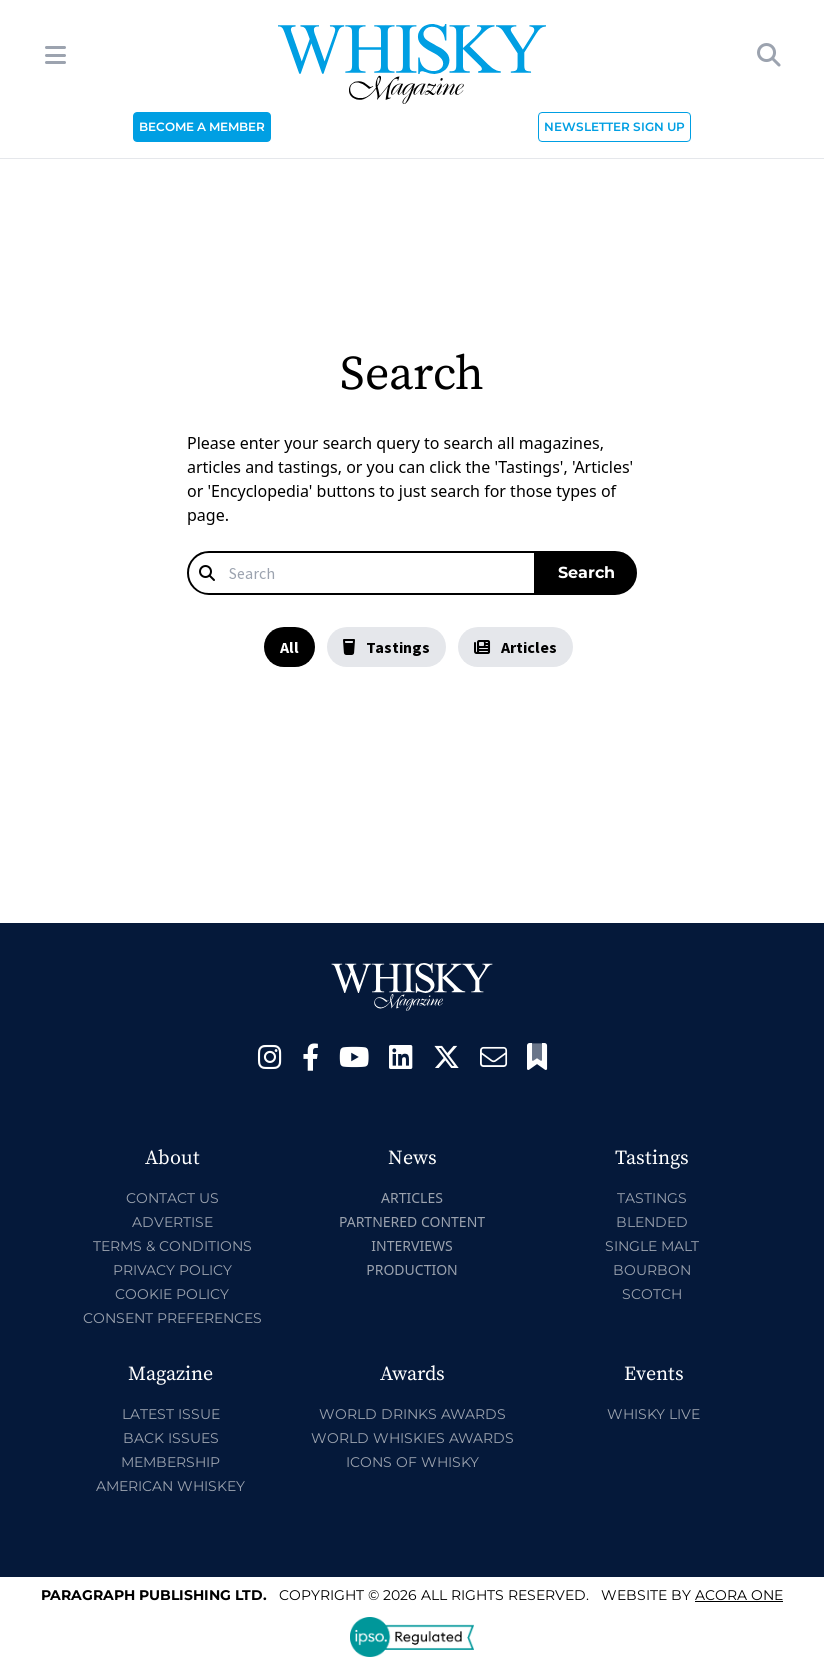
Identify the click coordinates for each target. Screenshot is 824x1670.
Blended (652, 1222)
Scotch (652, 1294)
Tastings (386, 647)
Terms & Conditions (172, 1246)
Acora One (739, 1595)
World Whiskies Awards (412, 1438)
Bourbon (652, 1270)
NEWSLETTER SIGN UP (614, 126)
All (289, 647)
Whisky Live (653, 1414)
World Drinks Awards (412, 1414)
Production (412, 1269)
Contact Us (172, 1198)
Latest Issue (171, 1414)
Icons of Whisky (412, 1462)
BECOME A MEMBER (202, 126)
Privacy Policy (172, 1270)
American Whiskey (170, 1486)
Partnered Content (412, 1221)
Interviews (411, 1245)
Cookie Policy (172, 1294)
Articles (515, 647)
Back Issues (171, 1438)
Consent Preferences (172, 1318)
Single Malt (652, 1246)
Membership (170, 1462)
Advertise (172, 1222)
